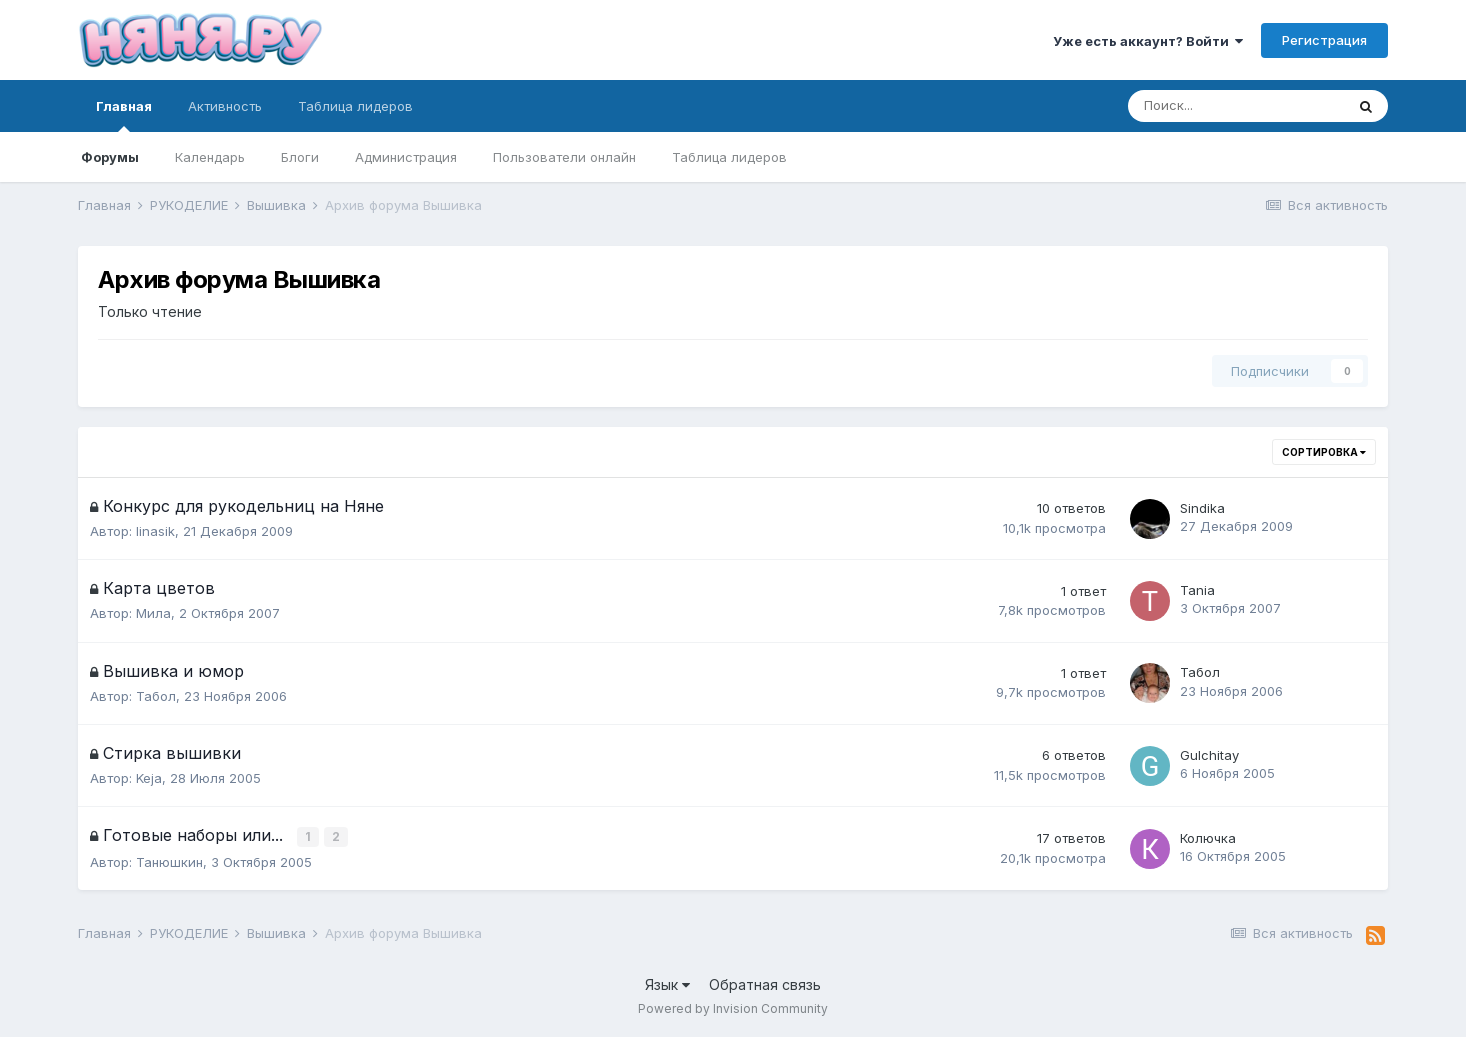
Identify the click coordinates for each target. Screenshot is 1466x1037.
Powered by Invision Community (733, 1007)
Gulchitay (1209, 755)
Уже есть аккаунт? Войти (1148, 41)
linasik (155, 531)
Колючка (1208, 837)
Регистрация (1324, 40)
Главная (124, 115)
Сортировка (1324, 452)
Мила (153, 613)
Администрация (406, 157)
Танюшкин (169, 860)
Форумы (110, 157)
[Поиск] (1236, 106)
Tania (1197, 590)
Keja (149, 778)
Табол (156, 696)
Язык (667, 982)
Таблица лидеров (729, 157)
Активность (225, 106)
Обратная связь (765, 982)
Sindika (1202, 508)
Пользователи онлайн (564, 157)
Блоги (300, 157)
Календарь (210, 157)
